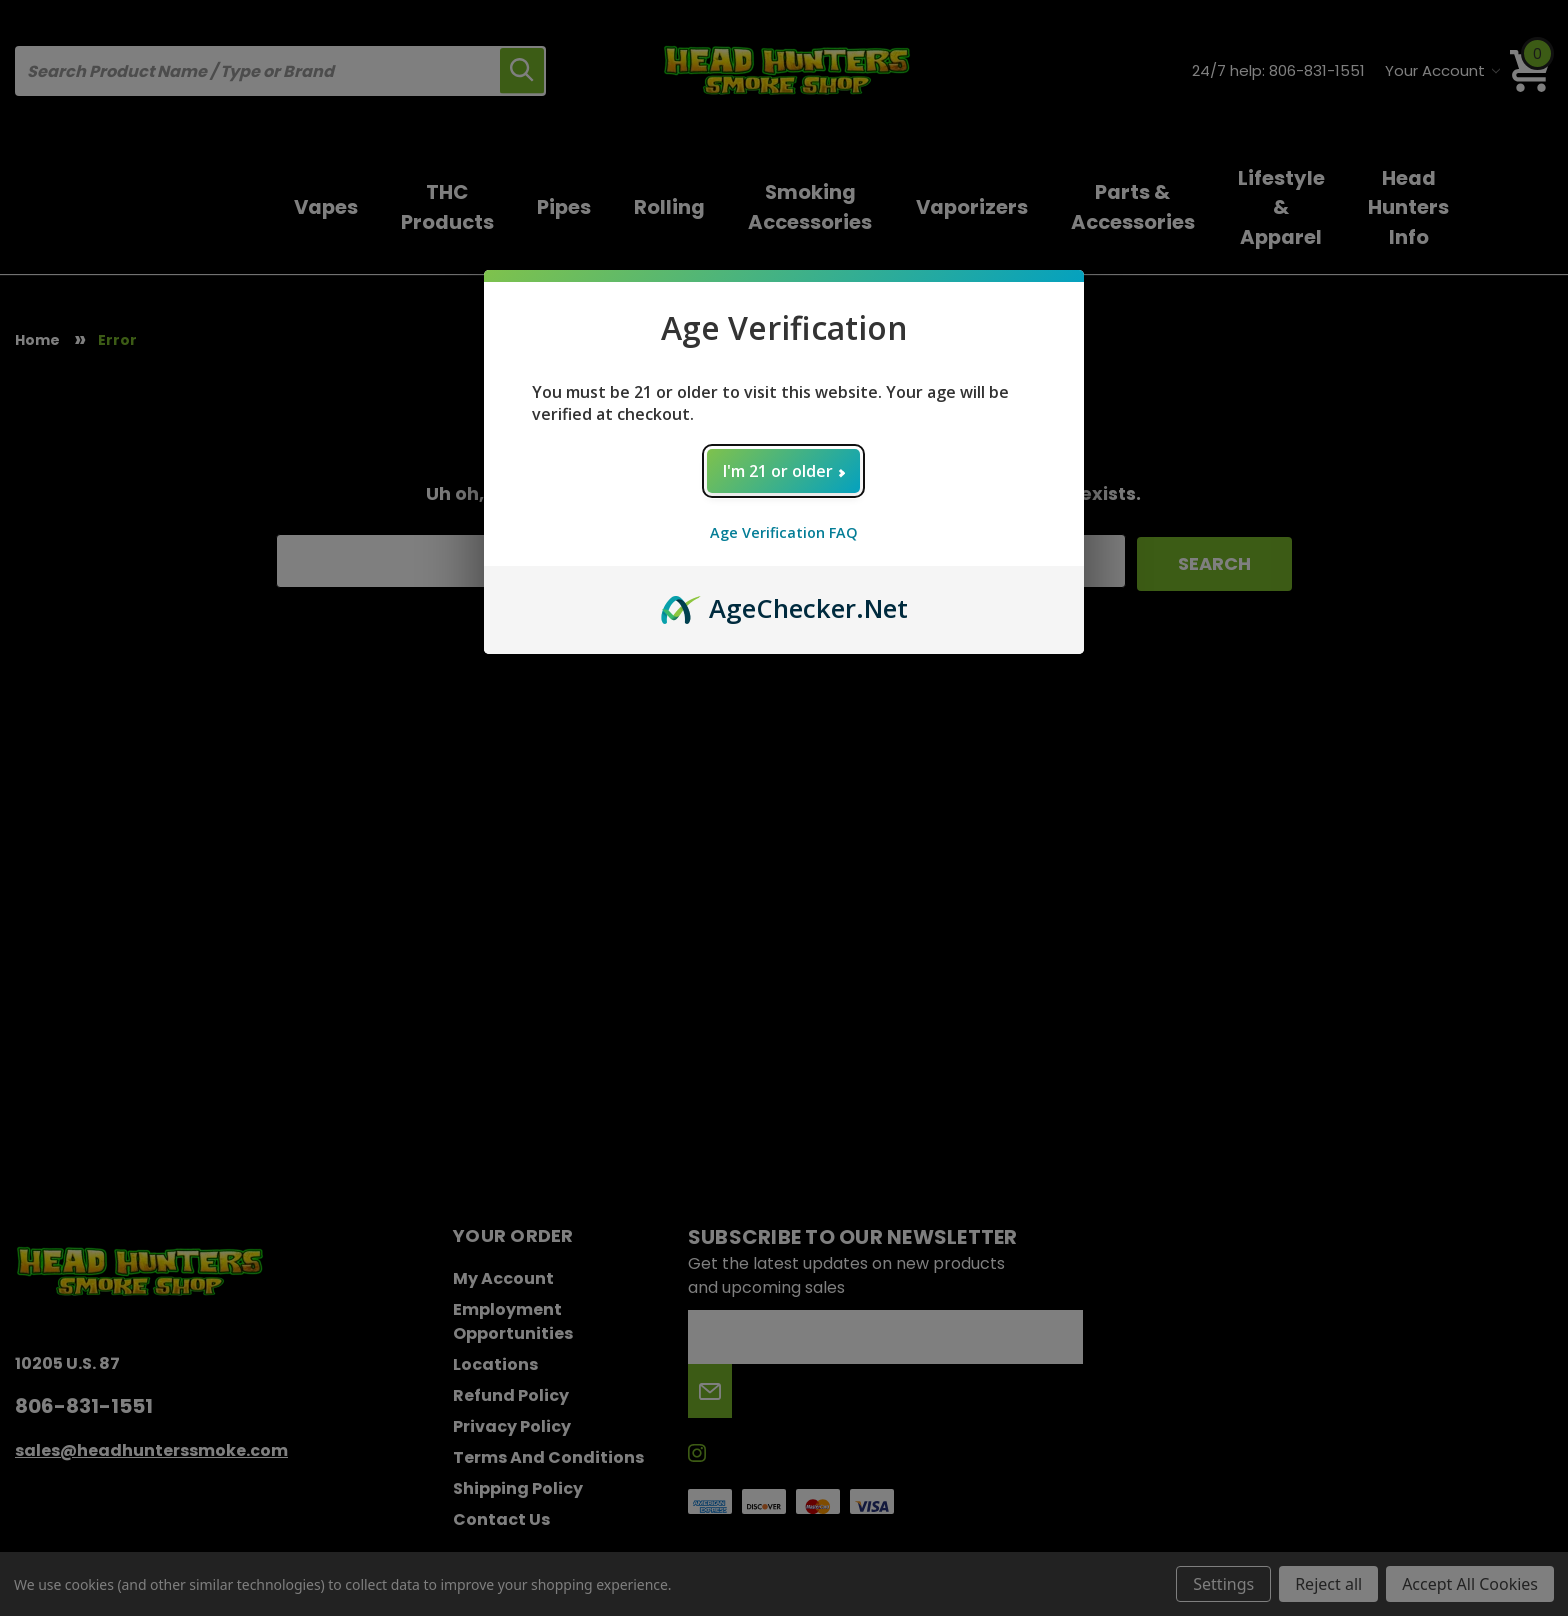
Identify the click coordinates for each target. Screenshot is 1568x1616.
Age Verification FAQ (784, 532)
